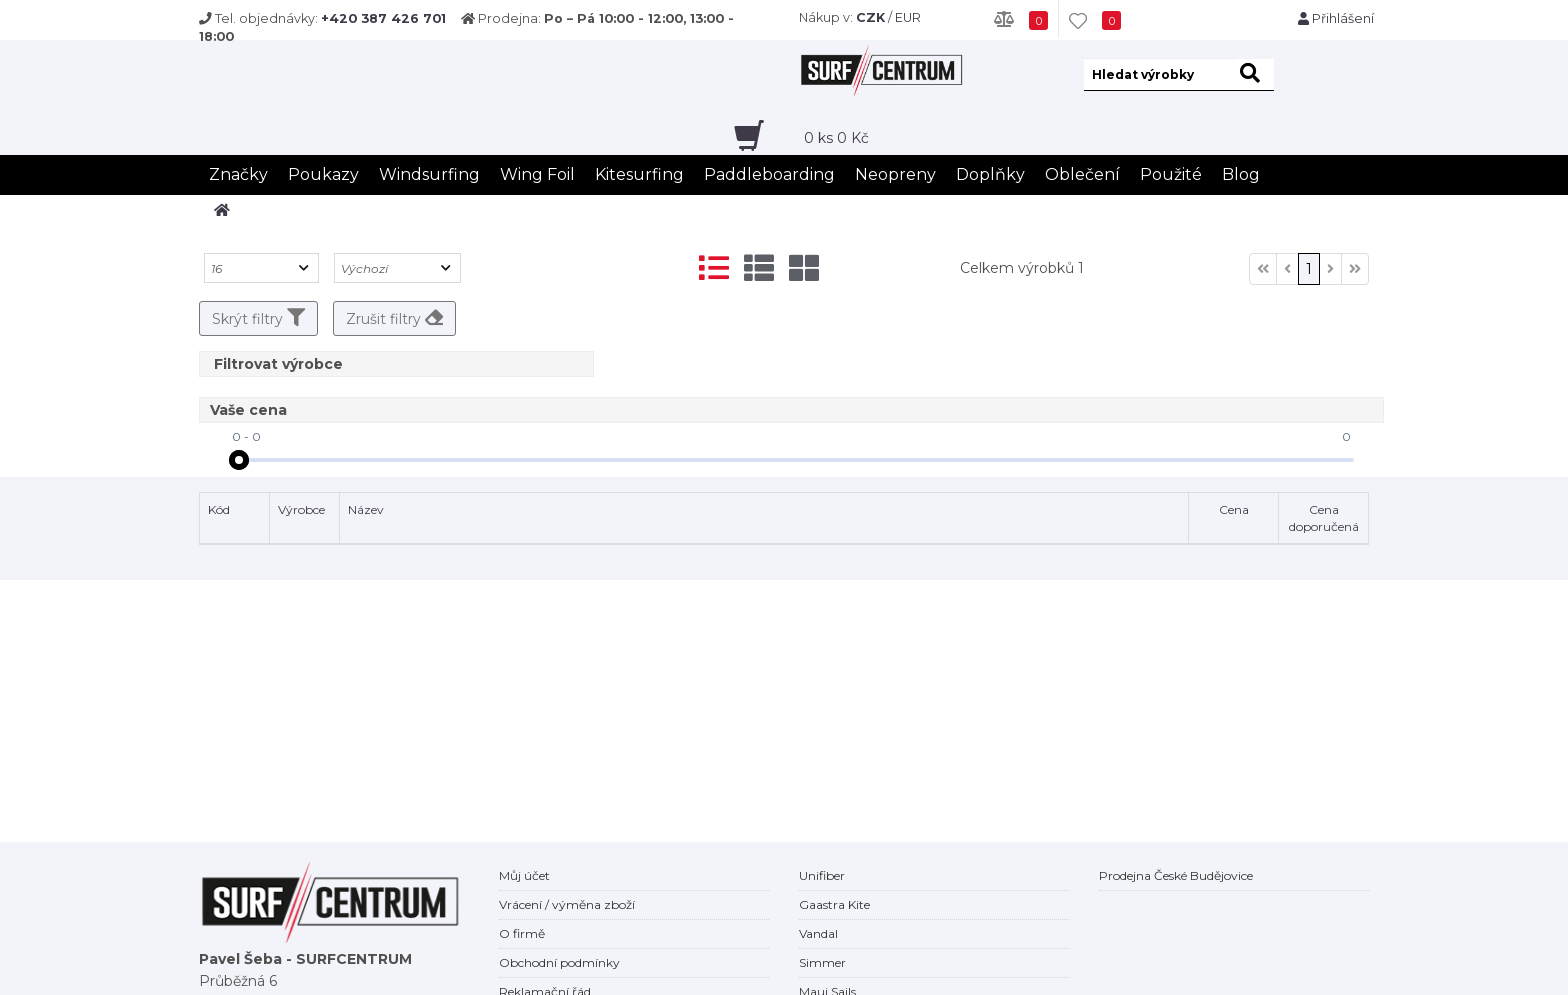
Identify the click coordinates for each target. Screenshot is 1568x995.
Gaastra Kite (834, 904)
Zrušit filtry (394, 318)
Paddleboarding (769, 174)
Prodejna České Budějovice (1176, 875)
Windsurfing (429, 174)
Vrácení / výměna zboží (567, 904)
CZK (870, 17)
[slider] (239, 460)
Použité (1171, 174)
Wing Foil (537, 174)
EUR (908, 17)
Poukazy (323, 174)
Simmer (822, 962)
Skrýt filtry (258, 318)
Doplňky (990, 174)
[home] (222, 210)
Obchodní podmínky (559, 962)
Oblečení (1082, 174)
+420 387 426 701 (383, 18)
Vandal (818, 933)
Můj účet (524, 875)
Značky (238, 174)
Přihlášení (1336, 18)
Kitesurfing (639, 174)
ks (836, 138)
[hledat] (1254, 74)
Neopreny (895, 174)
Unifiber (822, 875)
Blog (1241, 174)
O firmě (522, 933)
